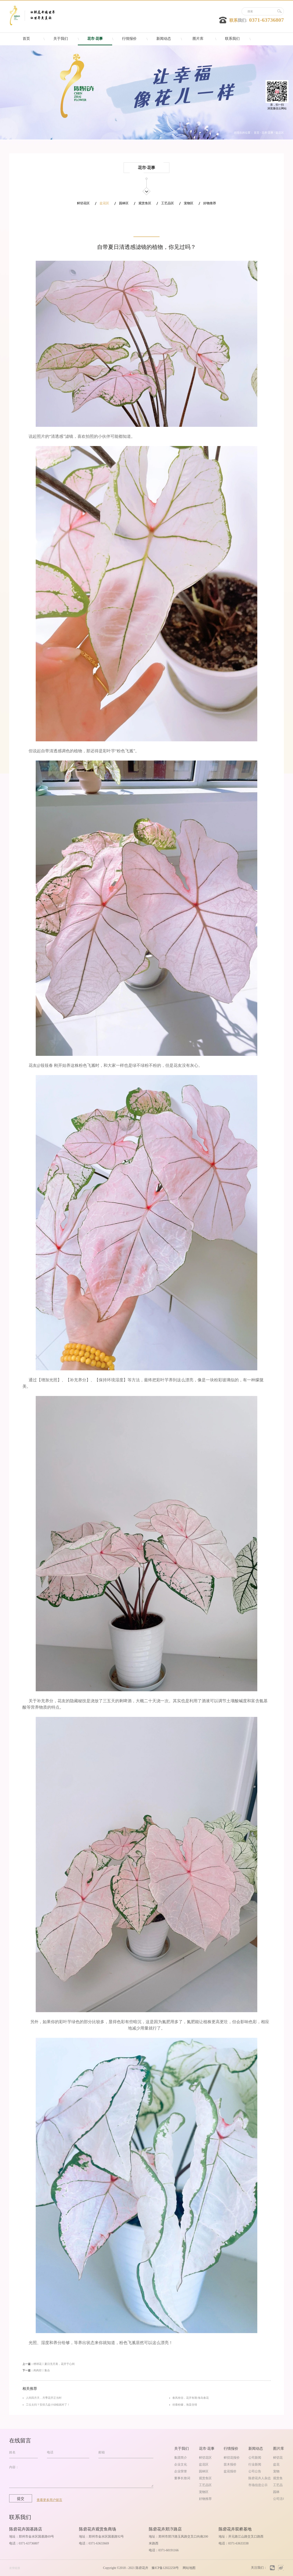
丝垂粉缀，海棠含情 (184, 2404)
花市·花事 (267, 132)
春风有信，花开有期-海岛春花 (190, 2397)
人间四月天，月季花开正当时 (44, 2397)
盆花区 (280, 132)
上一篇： (48, 2364)
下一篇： (36, 2370)
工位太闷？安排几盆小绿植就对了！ (48, 2404)
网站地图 (188, 2568)
